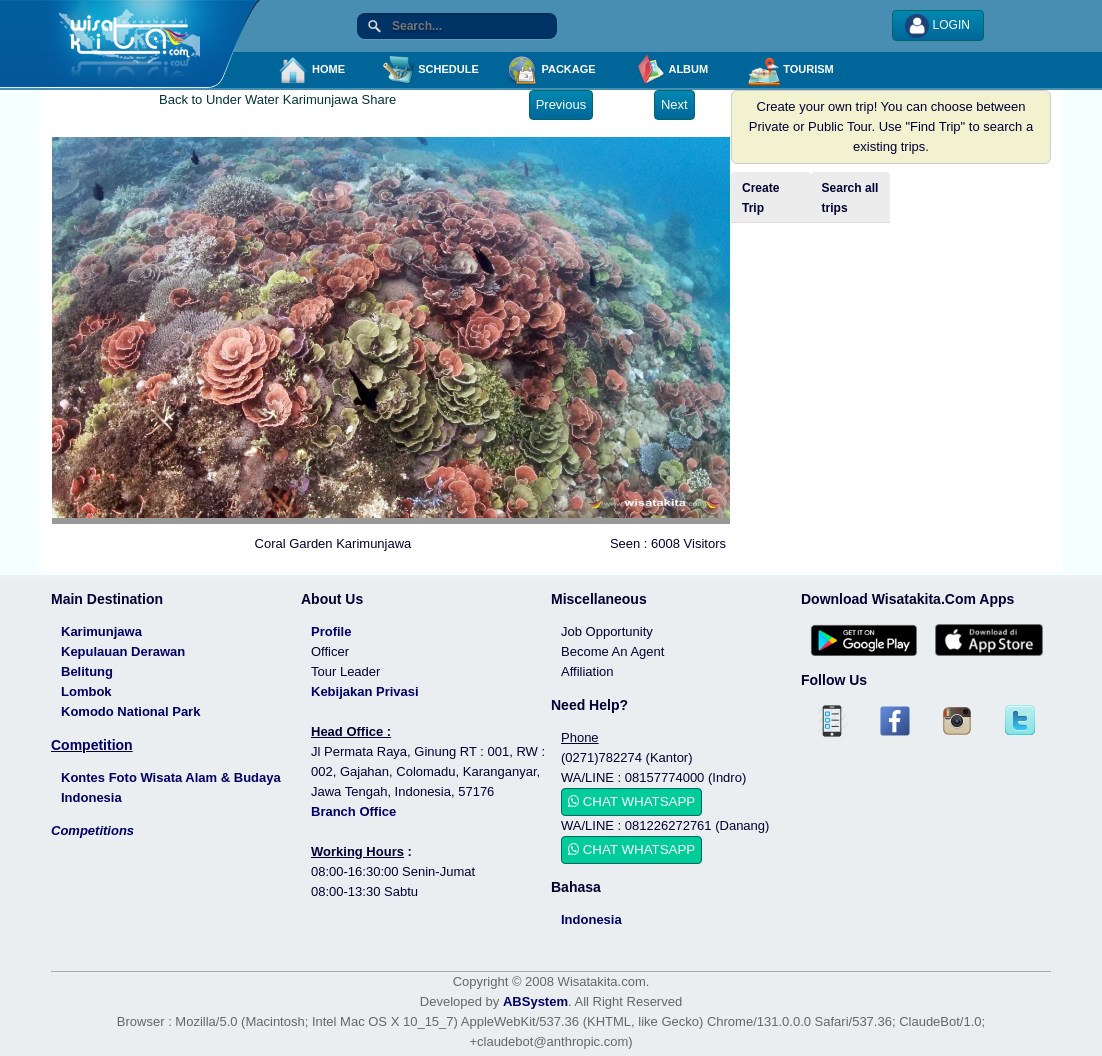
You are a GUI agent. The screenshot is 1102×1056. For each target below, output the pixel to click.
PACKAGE (550, 70)
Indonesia (591, 919)
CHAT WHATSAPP (631, 801)
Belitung (87, 671)
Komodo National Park (130, 711)
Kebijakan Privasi (365, 691)
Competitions (92, 830)
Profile (331, 631)
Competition (92, 745)
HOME (311, 70)
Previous (561, 104)
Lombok (86, 691)
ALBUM (671, 70)
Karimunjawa (101, 631)
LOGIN (937, 26)
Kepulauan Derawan (123, 651)
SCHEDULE (431, 70)
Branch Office (353, 811)
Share (379, 99)
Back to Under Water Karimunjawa (258, 99)
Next (674, 104)
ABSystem (535, 1001)
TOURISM (791, 70)
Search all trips (850, 198)
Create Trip (760, 198)
